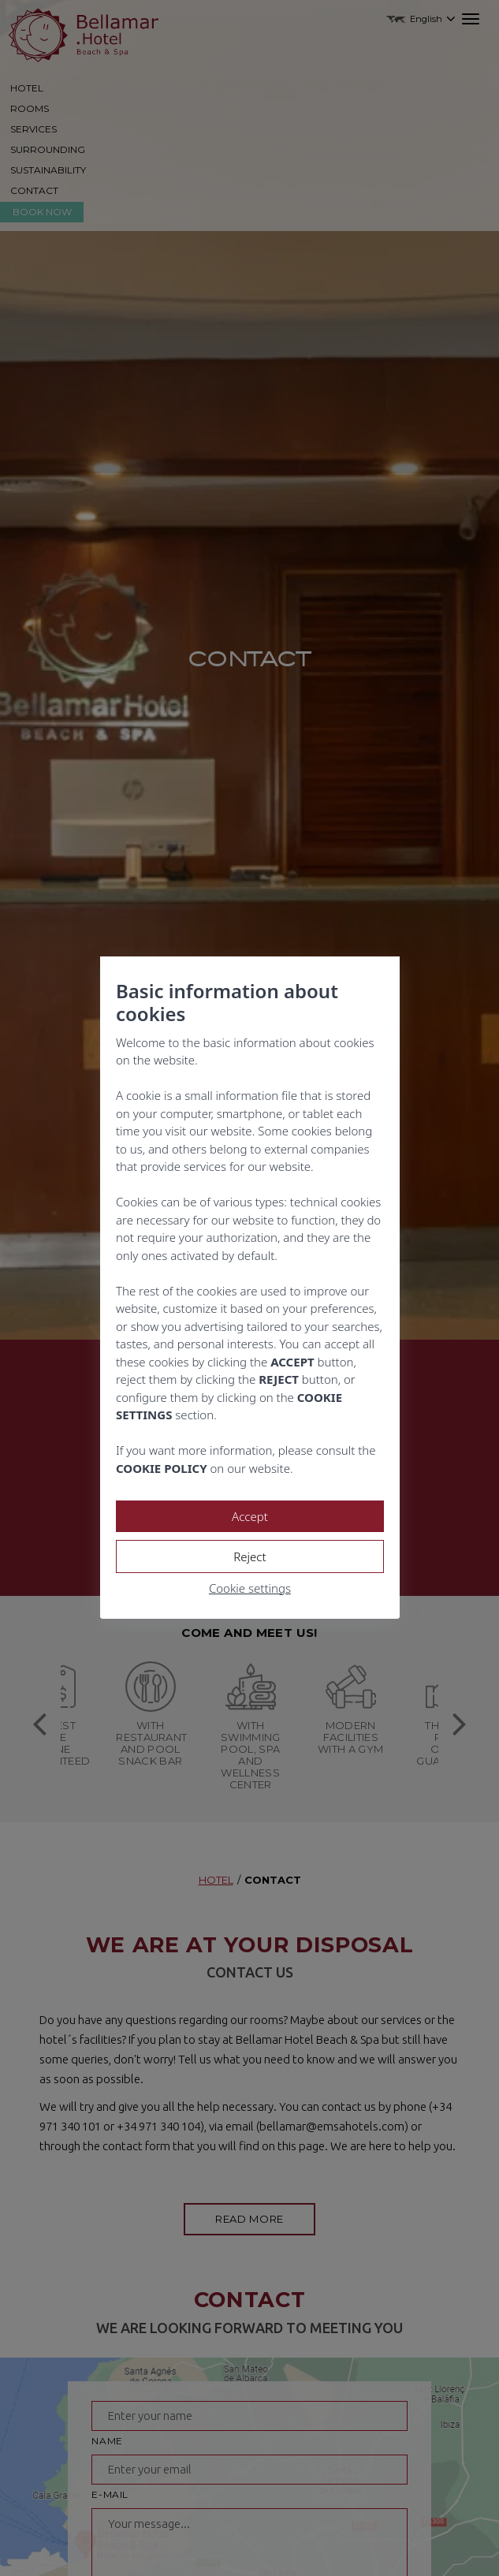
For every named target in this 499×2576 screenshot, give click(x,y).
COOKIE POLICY (161, 1468)
